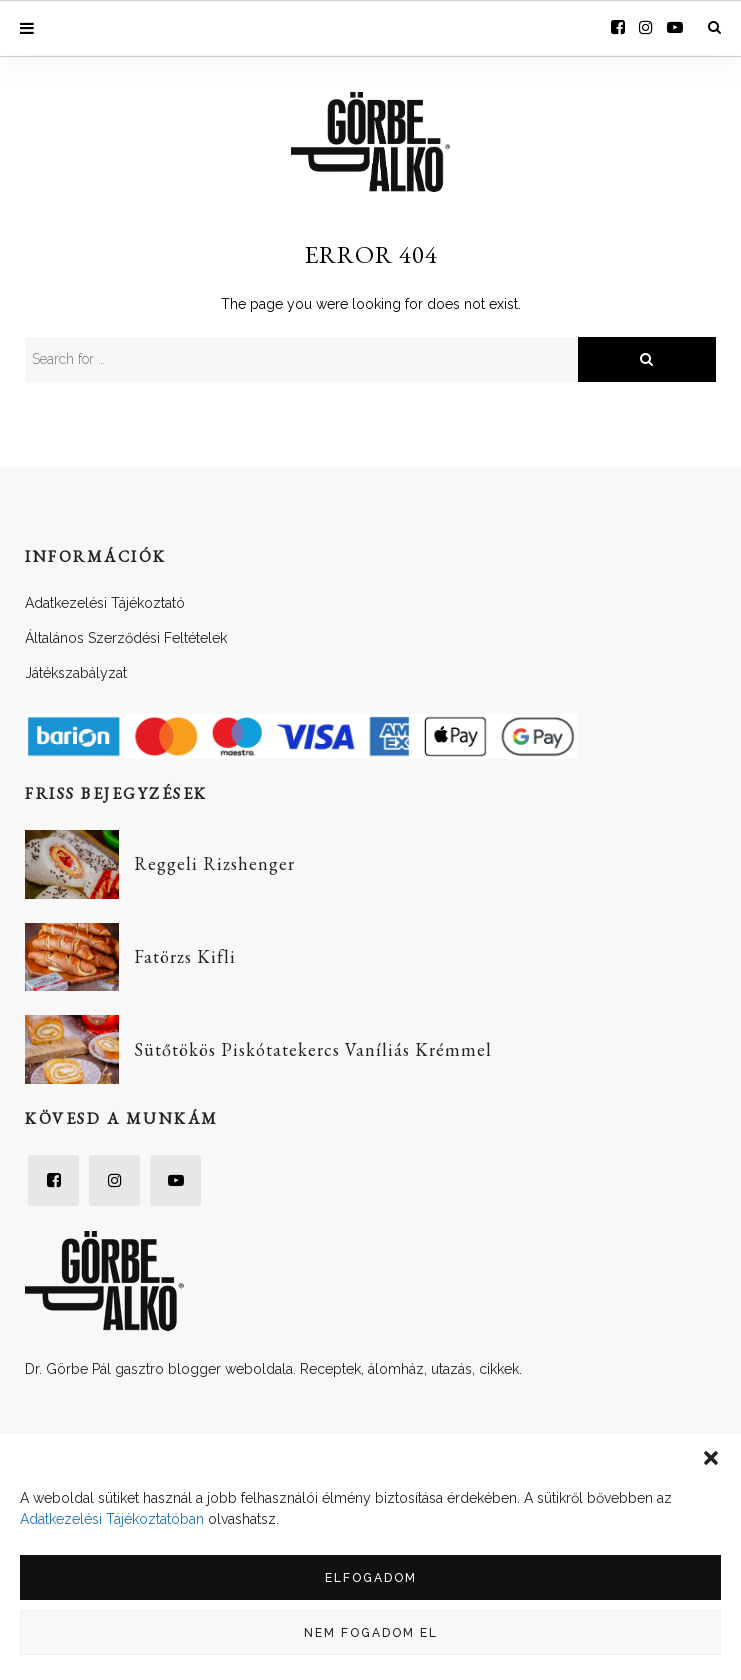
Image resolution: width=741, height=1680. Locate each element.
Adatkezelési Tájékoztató (105, 603)
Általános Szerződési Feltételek (126, 638)
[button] (711, 1458)
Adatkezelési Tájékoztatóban (112, 1519)
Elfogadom (371, 1578)
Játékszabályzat (76, 673)
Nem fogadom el (371, 1633)
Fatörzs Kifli (185, 956)
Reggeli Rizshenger (214, 863)
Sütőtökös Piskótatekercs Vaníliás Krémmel (313, 1049)
